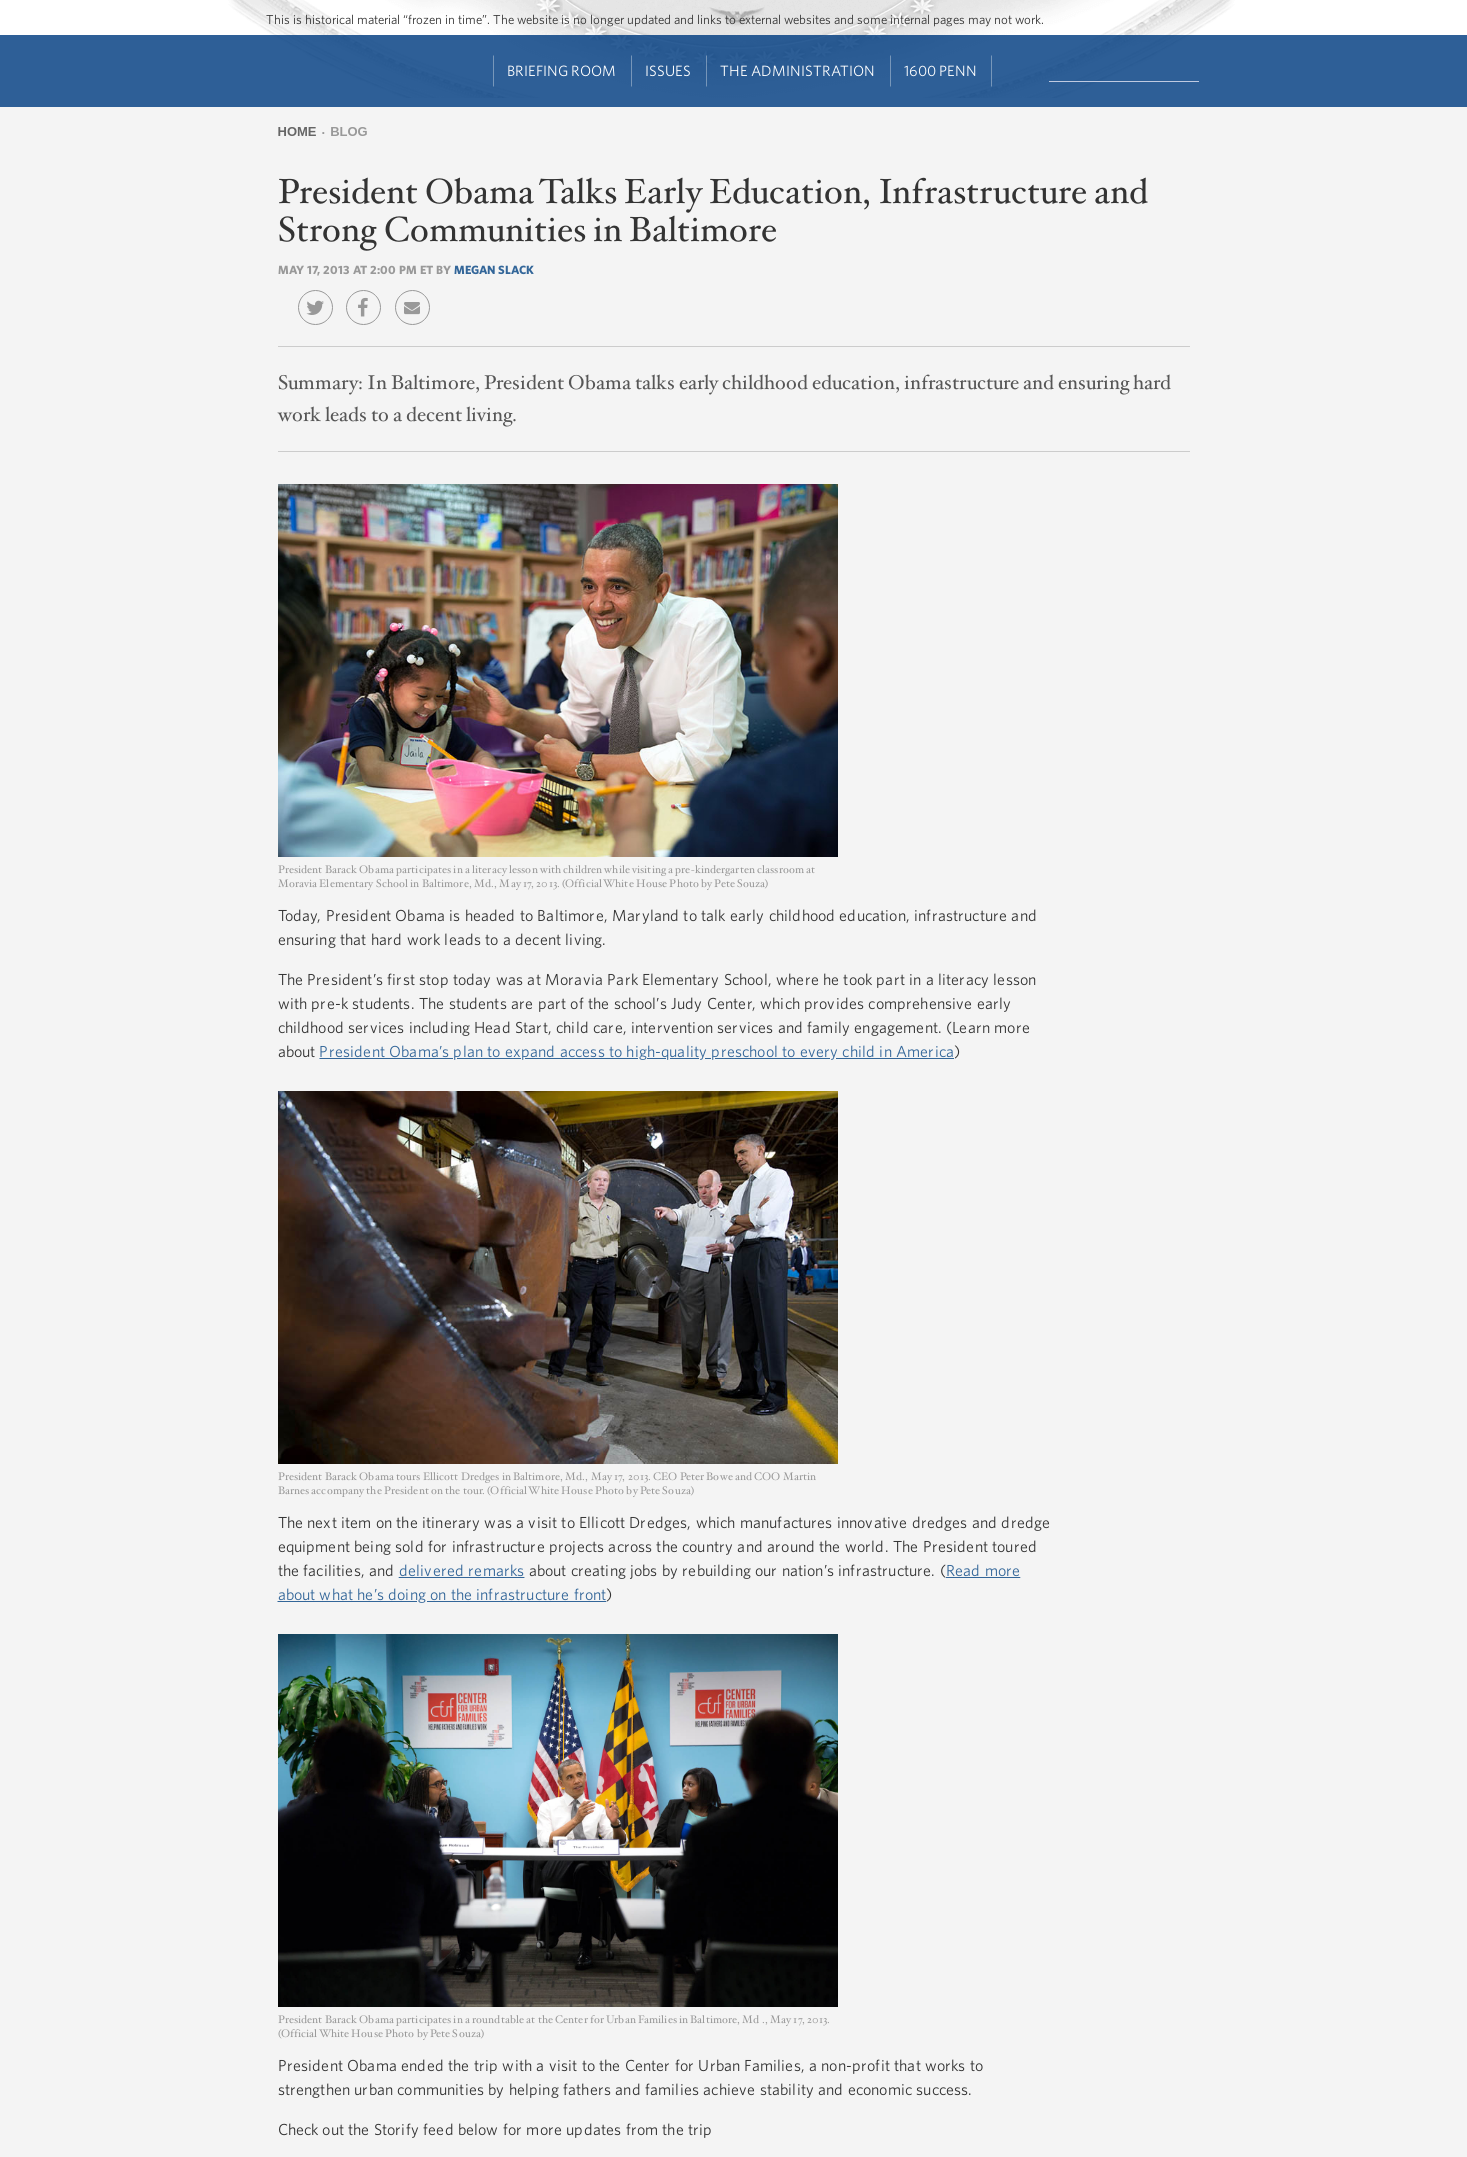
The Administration (797, 70)
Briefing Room (561, 70)
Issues (668, 70)
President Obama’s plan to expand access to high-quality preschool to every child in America (636, 1051)
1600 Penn (940, 70)
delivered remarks (462, 1570)
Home (297, 131)
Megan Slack (494, 269)
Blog (349, 131)
